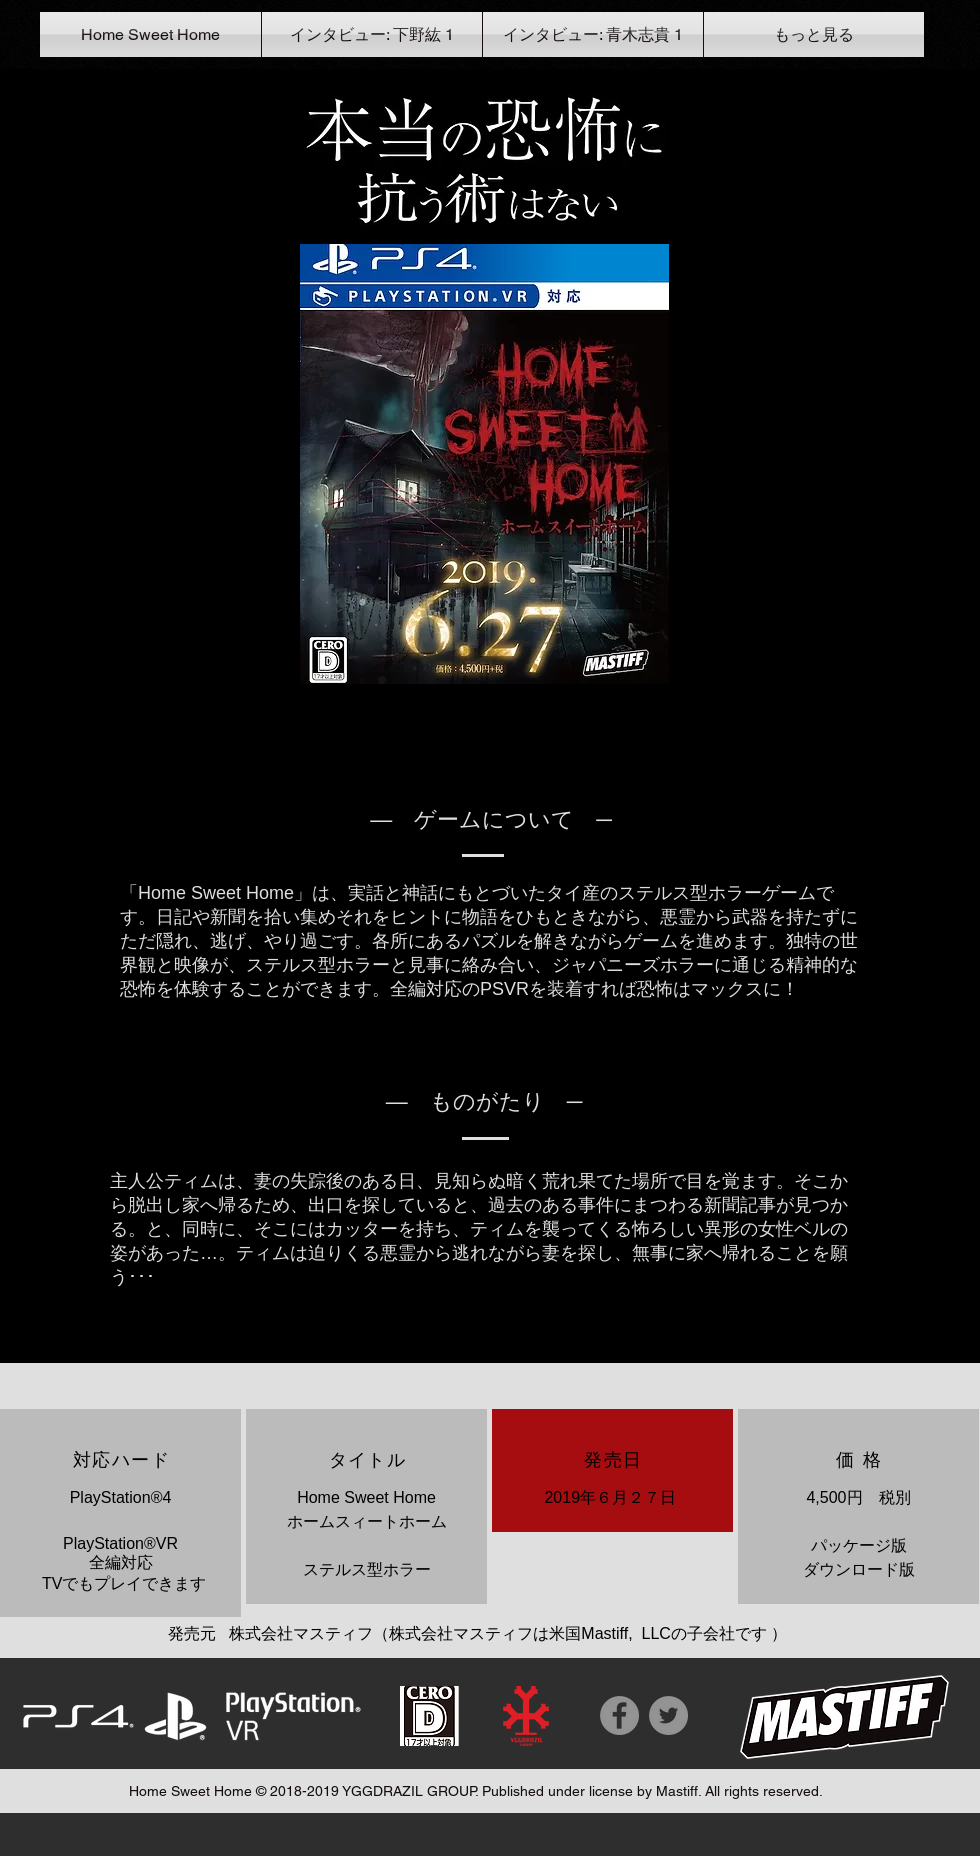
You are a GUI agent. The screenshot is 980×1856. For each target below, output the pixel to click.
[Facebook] (619, 1715)
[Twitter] (668, 1715)
